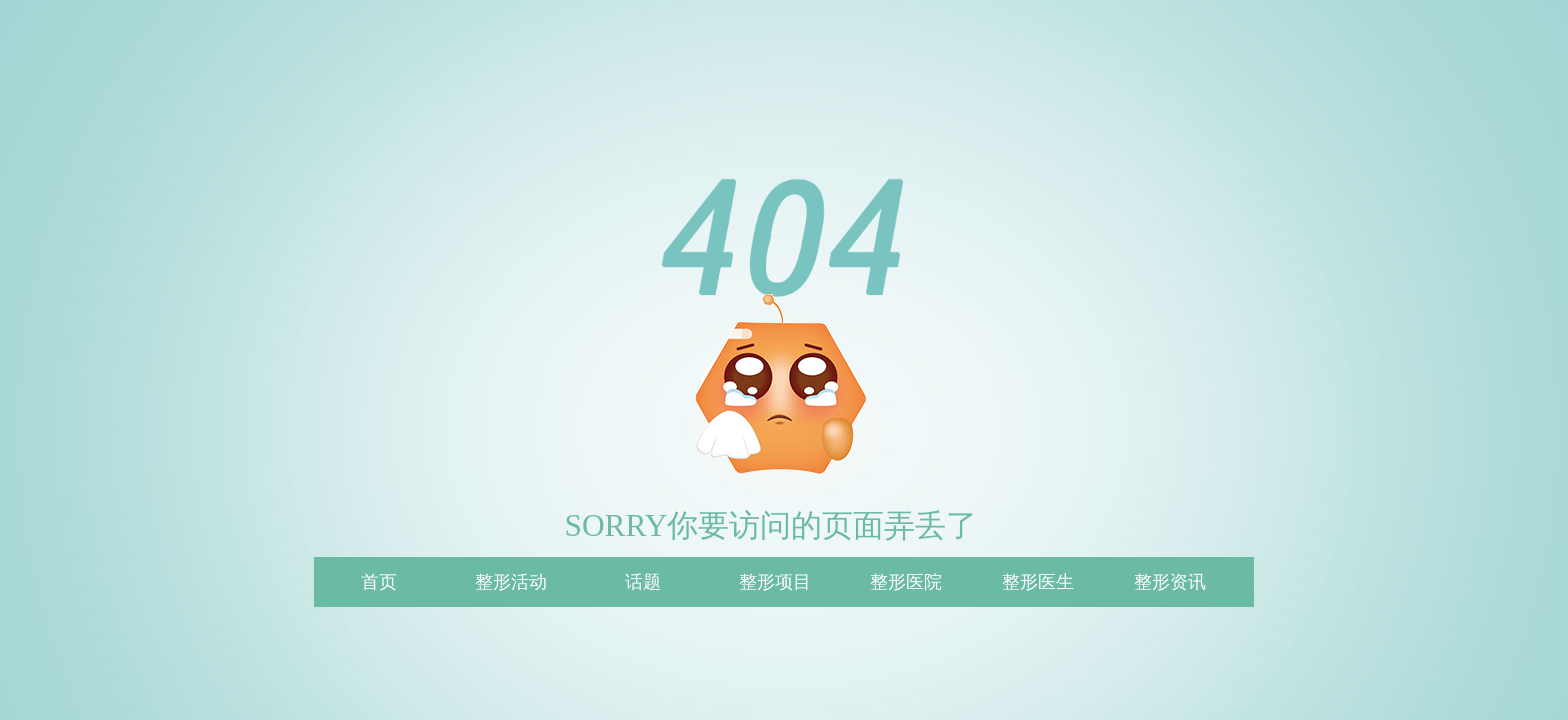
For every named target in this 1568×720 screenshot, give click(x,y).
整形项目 (775, 582)
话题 (643, 582)
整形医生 (1038, 582)
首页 (379, 582)
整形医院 (906, 582)
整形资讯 (1170, 582)
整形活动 (511, 582)
